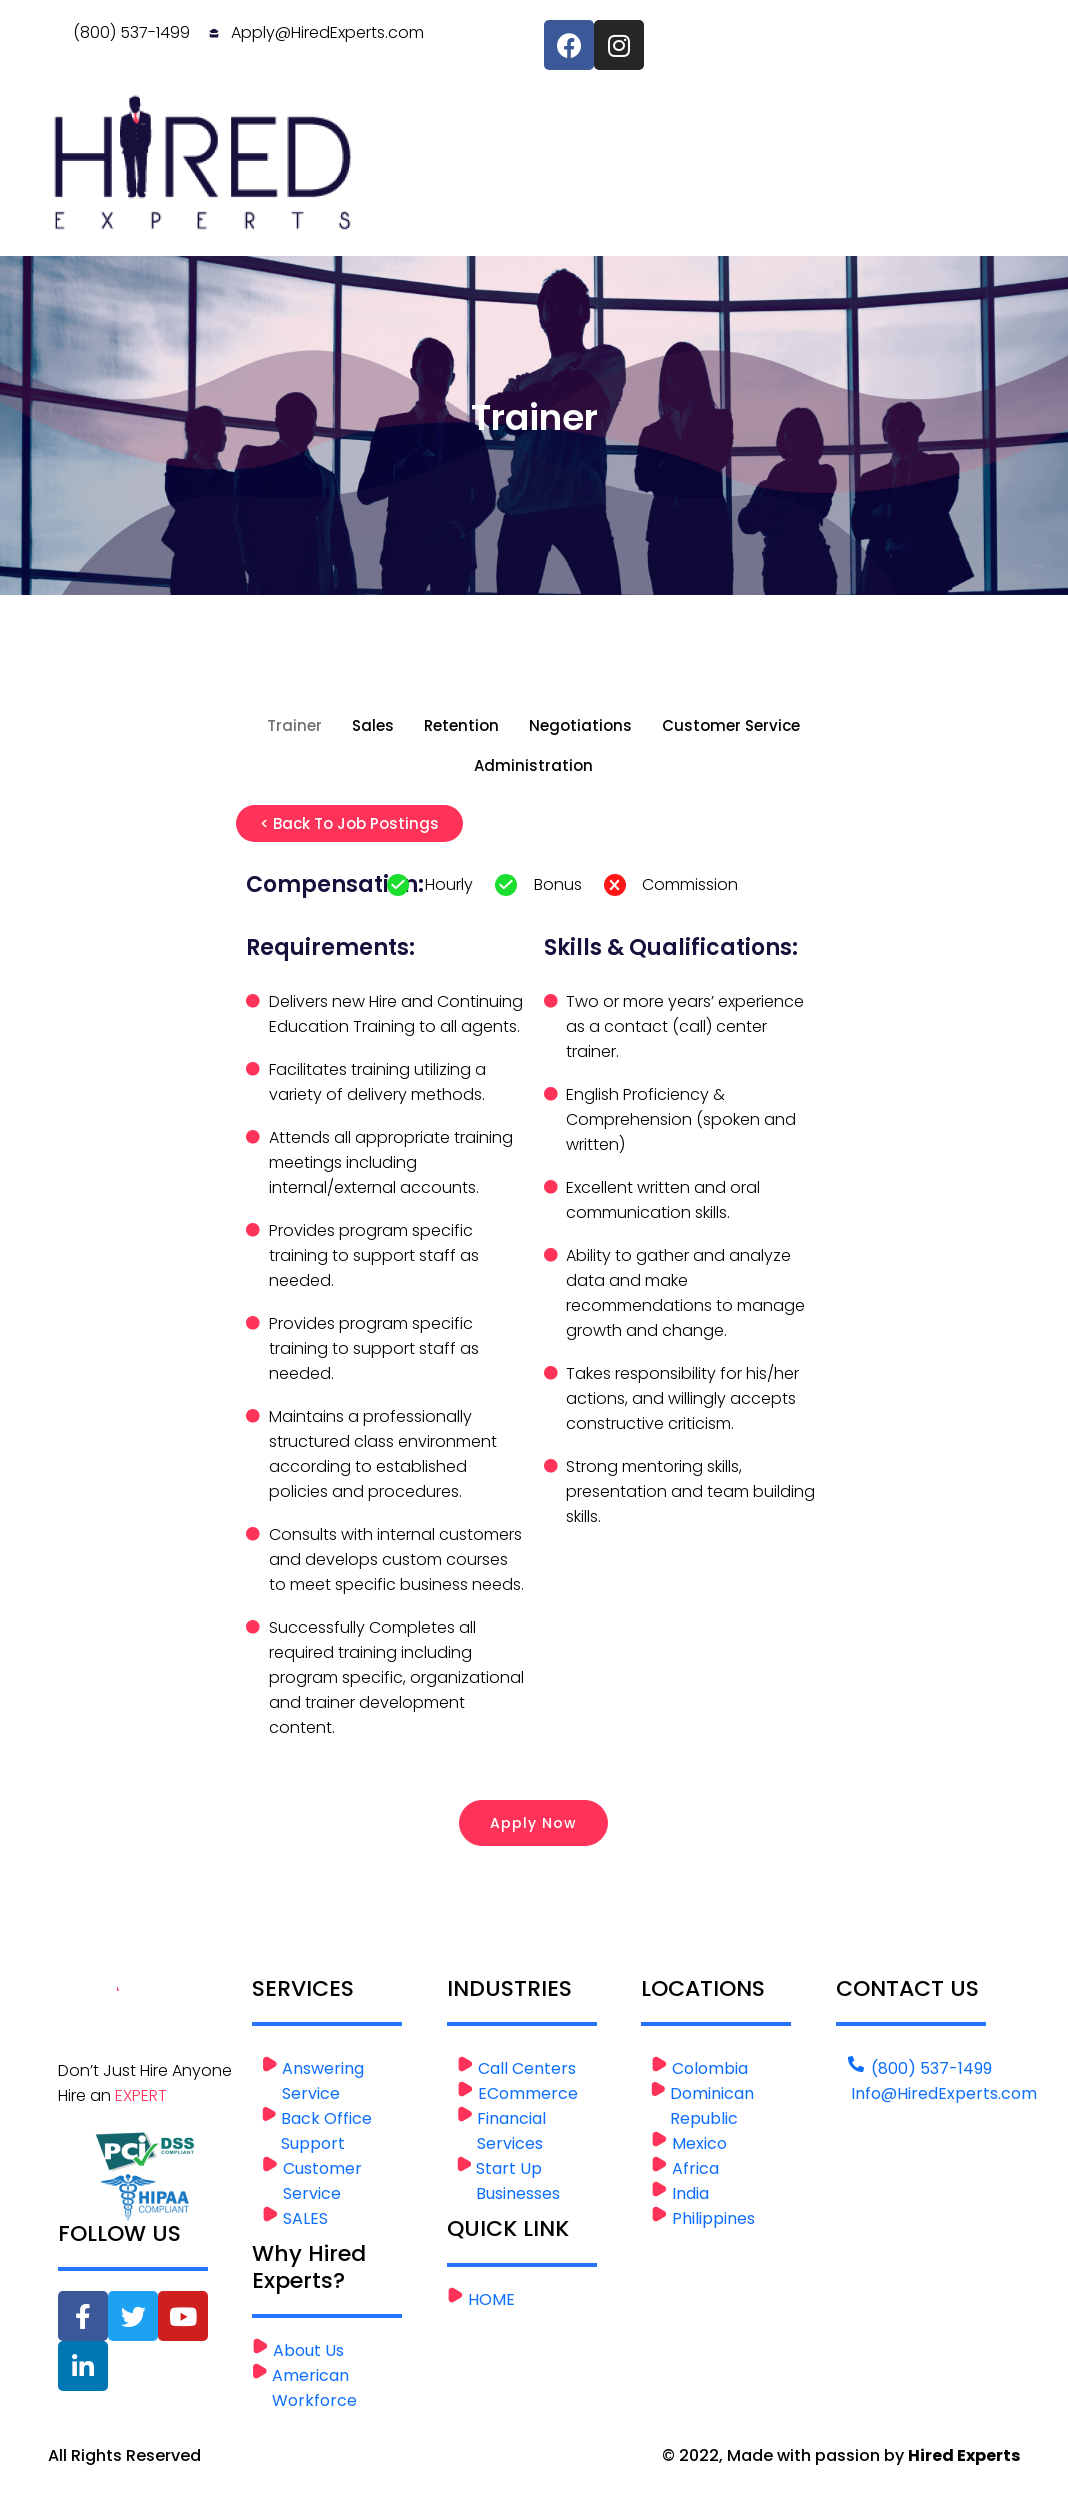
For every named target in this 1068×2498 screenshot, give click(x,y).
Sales (373, 725)
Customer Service (731, 725)
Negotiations (580, 725)
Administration (533, 765)
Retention (461, 725)
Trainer (294, 725)
